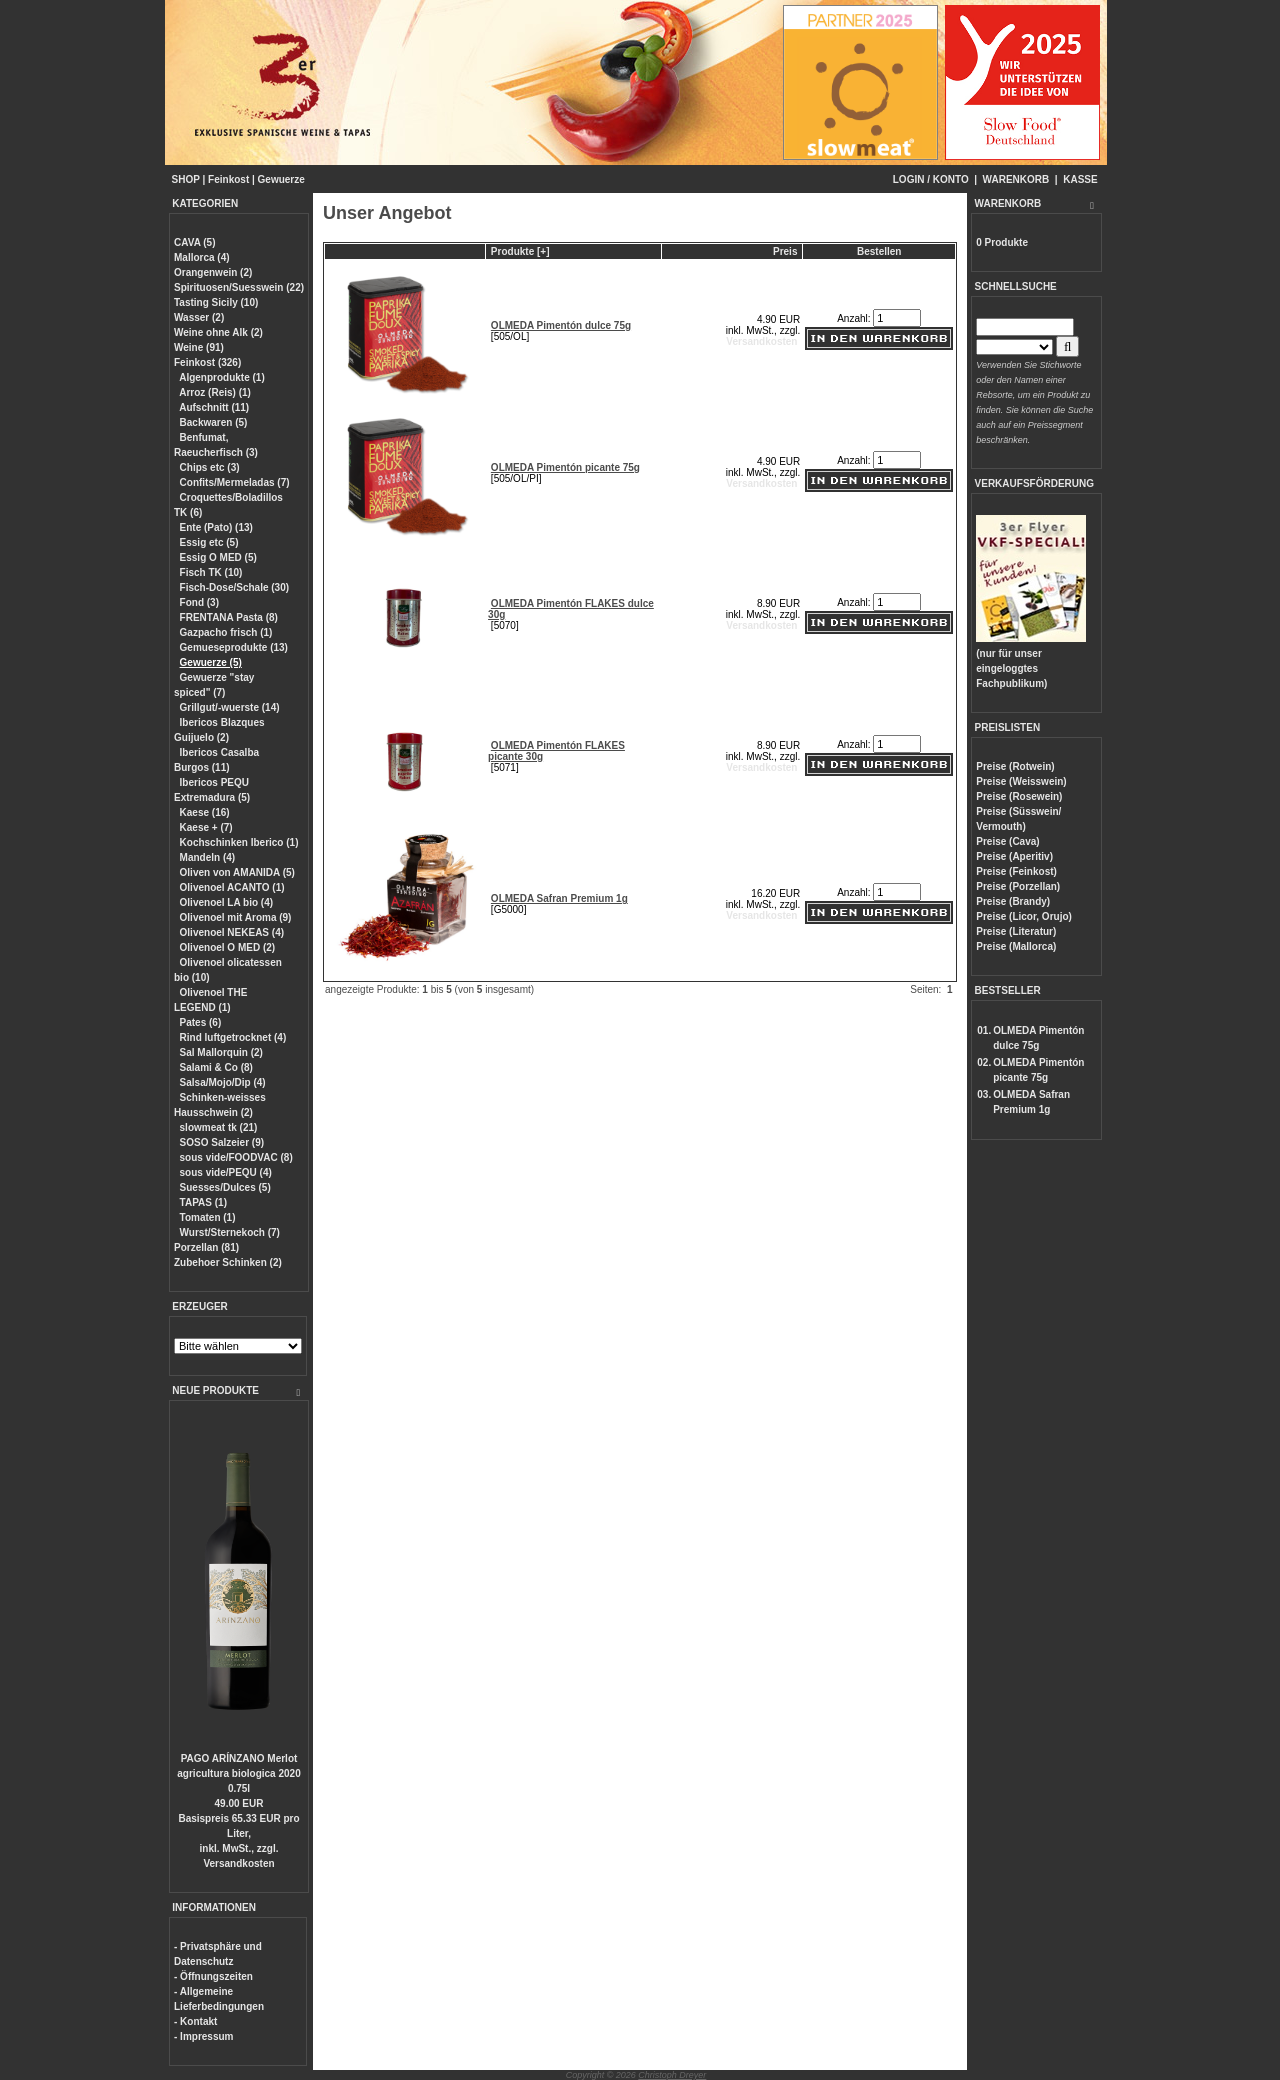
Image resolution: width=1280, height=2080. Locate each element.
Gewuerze (281, 179)
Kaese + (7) (206, 827)
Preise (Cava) (1007, 841)
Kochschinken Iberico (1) (239, 842)
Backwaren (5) (214, 422)
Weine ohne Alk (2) (218, 332)
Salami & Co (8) (216, 1067)
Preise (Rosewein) (1019, 796)
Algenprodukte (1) (222, 377)
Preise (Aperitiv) (1014, 856)
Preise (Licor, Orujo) (1024, 916)
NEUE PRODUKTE (215, 1390)
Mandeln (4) (208, 857)
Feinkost (228, 179)
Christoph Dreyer (672, 2075)
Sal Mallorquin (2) (221, 1052)
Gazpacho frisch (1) (226, 632)
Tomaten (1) (208, 1217)
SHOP (186, 179)
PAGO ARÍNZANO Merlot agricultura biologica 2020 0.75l (238, 1773)
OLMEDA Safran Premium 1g (559, 898)
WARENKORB (1016, 179)
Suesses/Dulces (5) (225, 1187)
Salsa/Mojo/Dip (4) (223, 1082)
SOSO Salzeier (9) (222, 1142)
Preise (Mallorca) (1016, 946)
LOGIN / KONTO (931, 179)
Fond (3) (199, 602)
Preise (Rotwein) (1015, 766)
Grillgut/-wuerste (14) (230, 707)
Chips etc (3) (210, 467)
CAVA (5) (194, 242)
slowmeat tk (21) (219, 1127)
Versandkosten (238, 1863)
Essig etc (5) (209, 542)
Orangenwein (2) (213, 272)
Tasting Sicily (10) (216, 302)
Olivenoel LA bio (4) (227, 902)
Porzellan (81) (206, 1247)
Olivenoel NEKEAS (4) (232, 932)
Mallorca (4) (202, 257)
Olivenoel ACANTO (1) (232, 887)
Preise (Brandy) (1013, 901)
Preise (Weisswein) (1021, 781)
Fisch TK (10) (211, 572)
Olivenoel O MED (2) (228, 947)
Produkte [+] (520, 251)
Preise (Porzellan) (1018, 886)
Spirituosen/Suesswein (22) (239, 287)
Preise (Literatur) (1016, 931)
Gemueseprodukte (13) (234, 647)
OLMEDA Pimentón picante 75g (565, 467)
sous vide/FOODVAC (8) (236, 1157)
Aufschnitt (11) (214, 407)
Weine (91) (199, 347)
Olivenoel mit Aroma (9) (236, 917)
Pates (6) (201, 1022)
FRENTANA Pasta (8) (229, 617)
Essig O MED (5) (218, 557)
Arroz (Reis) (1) (215, 392)
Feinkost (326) (207, 362)
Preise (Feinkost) (1016, 871)
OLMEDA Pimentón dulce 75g (561, 325)
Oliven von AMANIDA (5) (237, 872)
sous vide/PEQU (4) (226, 1172)
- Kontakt (195, 2021)
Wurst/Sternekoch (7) (230, 1232)
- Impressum (203, 2036)
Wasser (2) (199, 317)
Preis (785, 251)
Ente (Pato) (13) (216, 527)
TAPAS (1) (203, 1202)
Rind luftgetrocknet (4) (233, 1037)
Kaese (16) (205, 812)
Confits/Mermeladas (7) (235, 482)
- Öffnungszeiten (213, 1976)
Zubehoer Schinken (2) (228, 1262)
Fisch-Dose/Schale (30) (234, 587)
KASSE (1080, 179)
